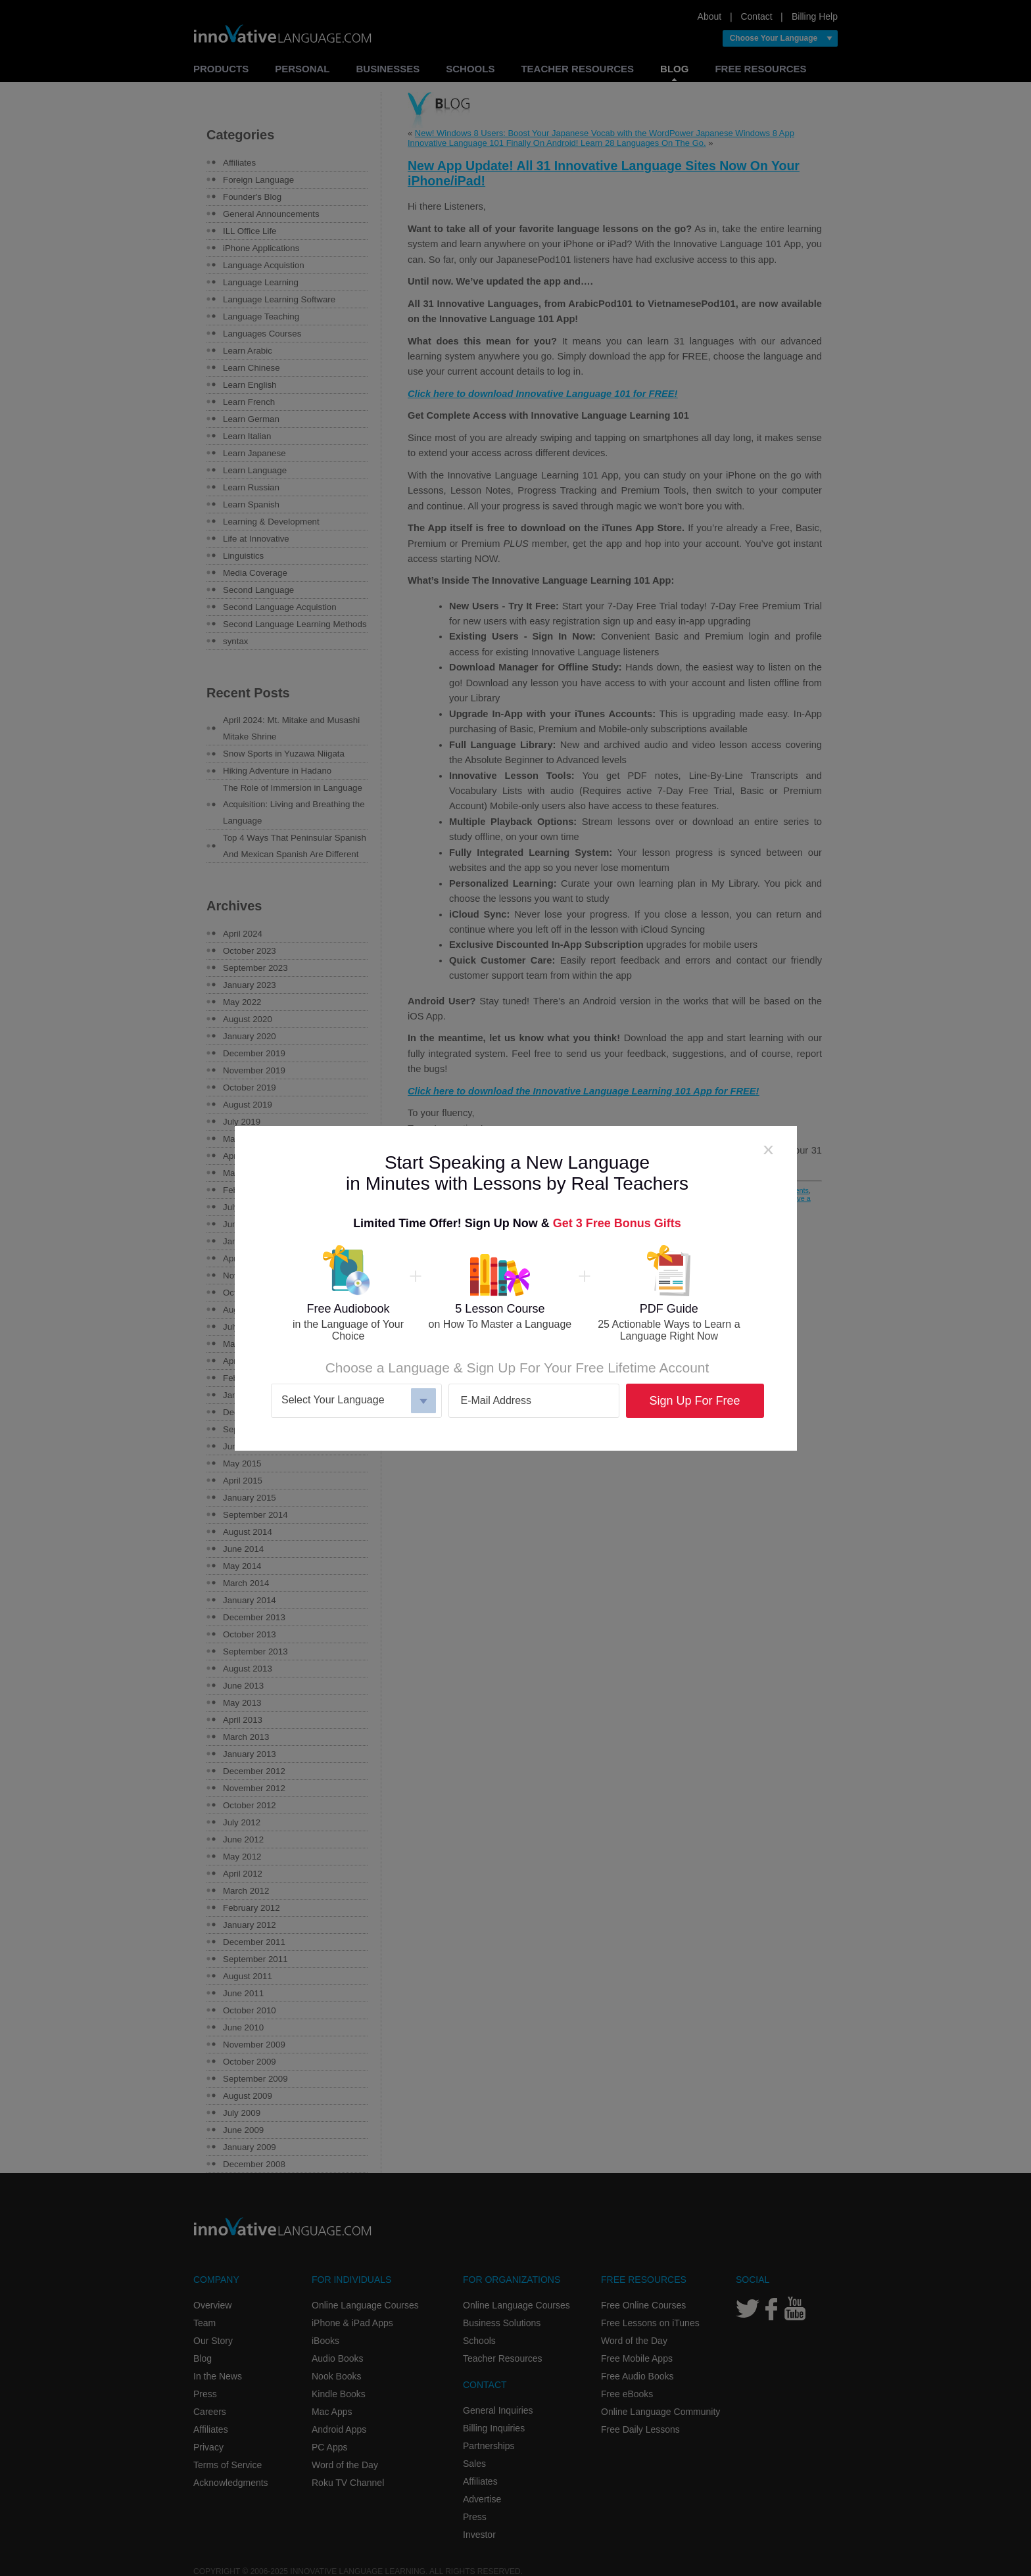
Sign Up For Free (694, 1400)
